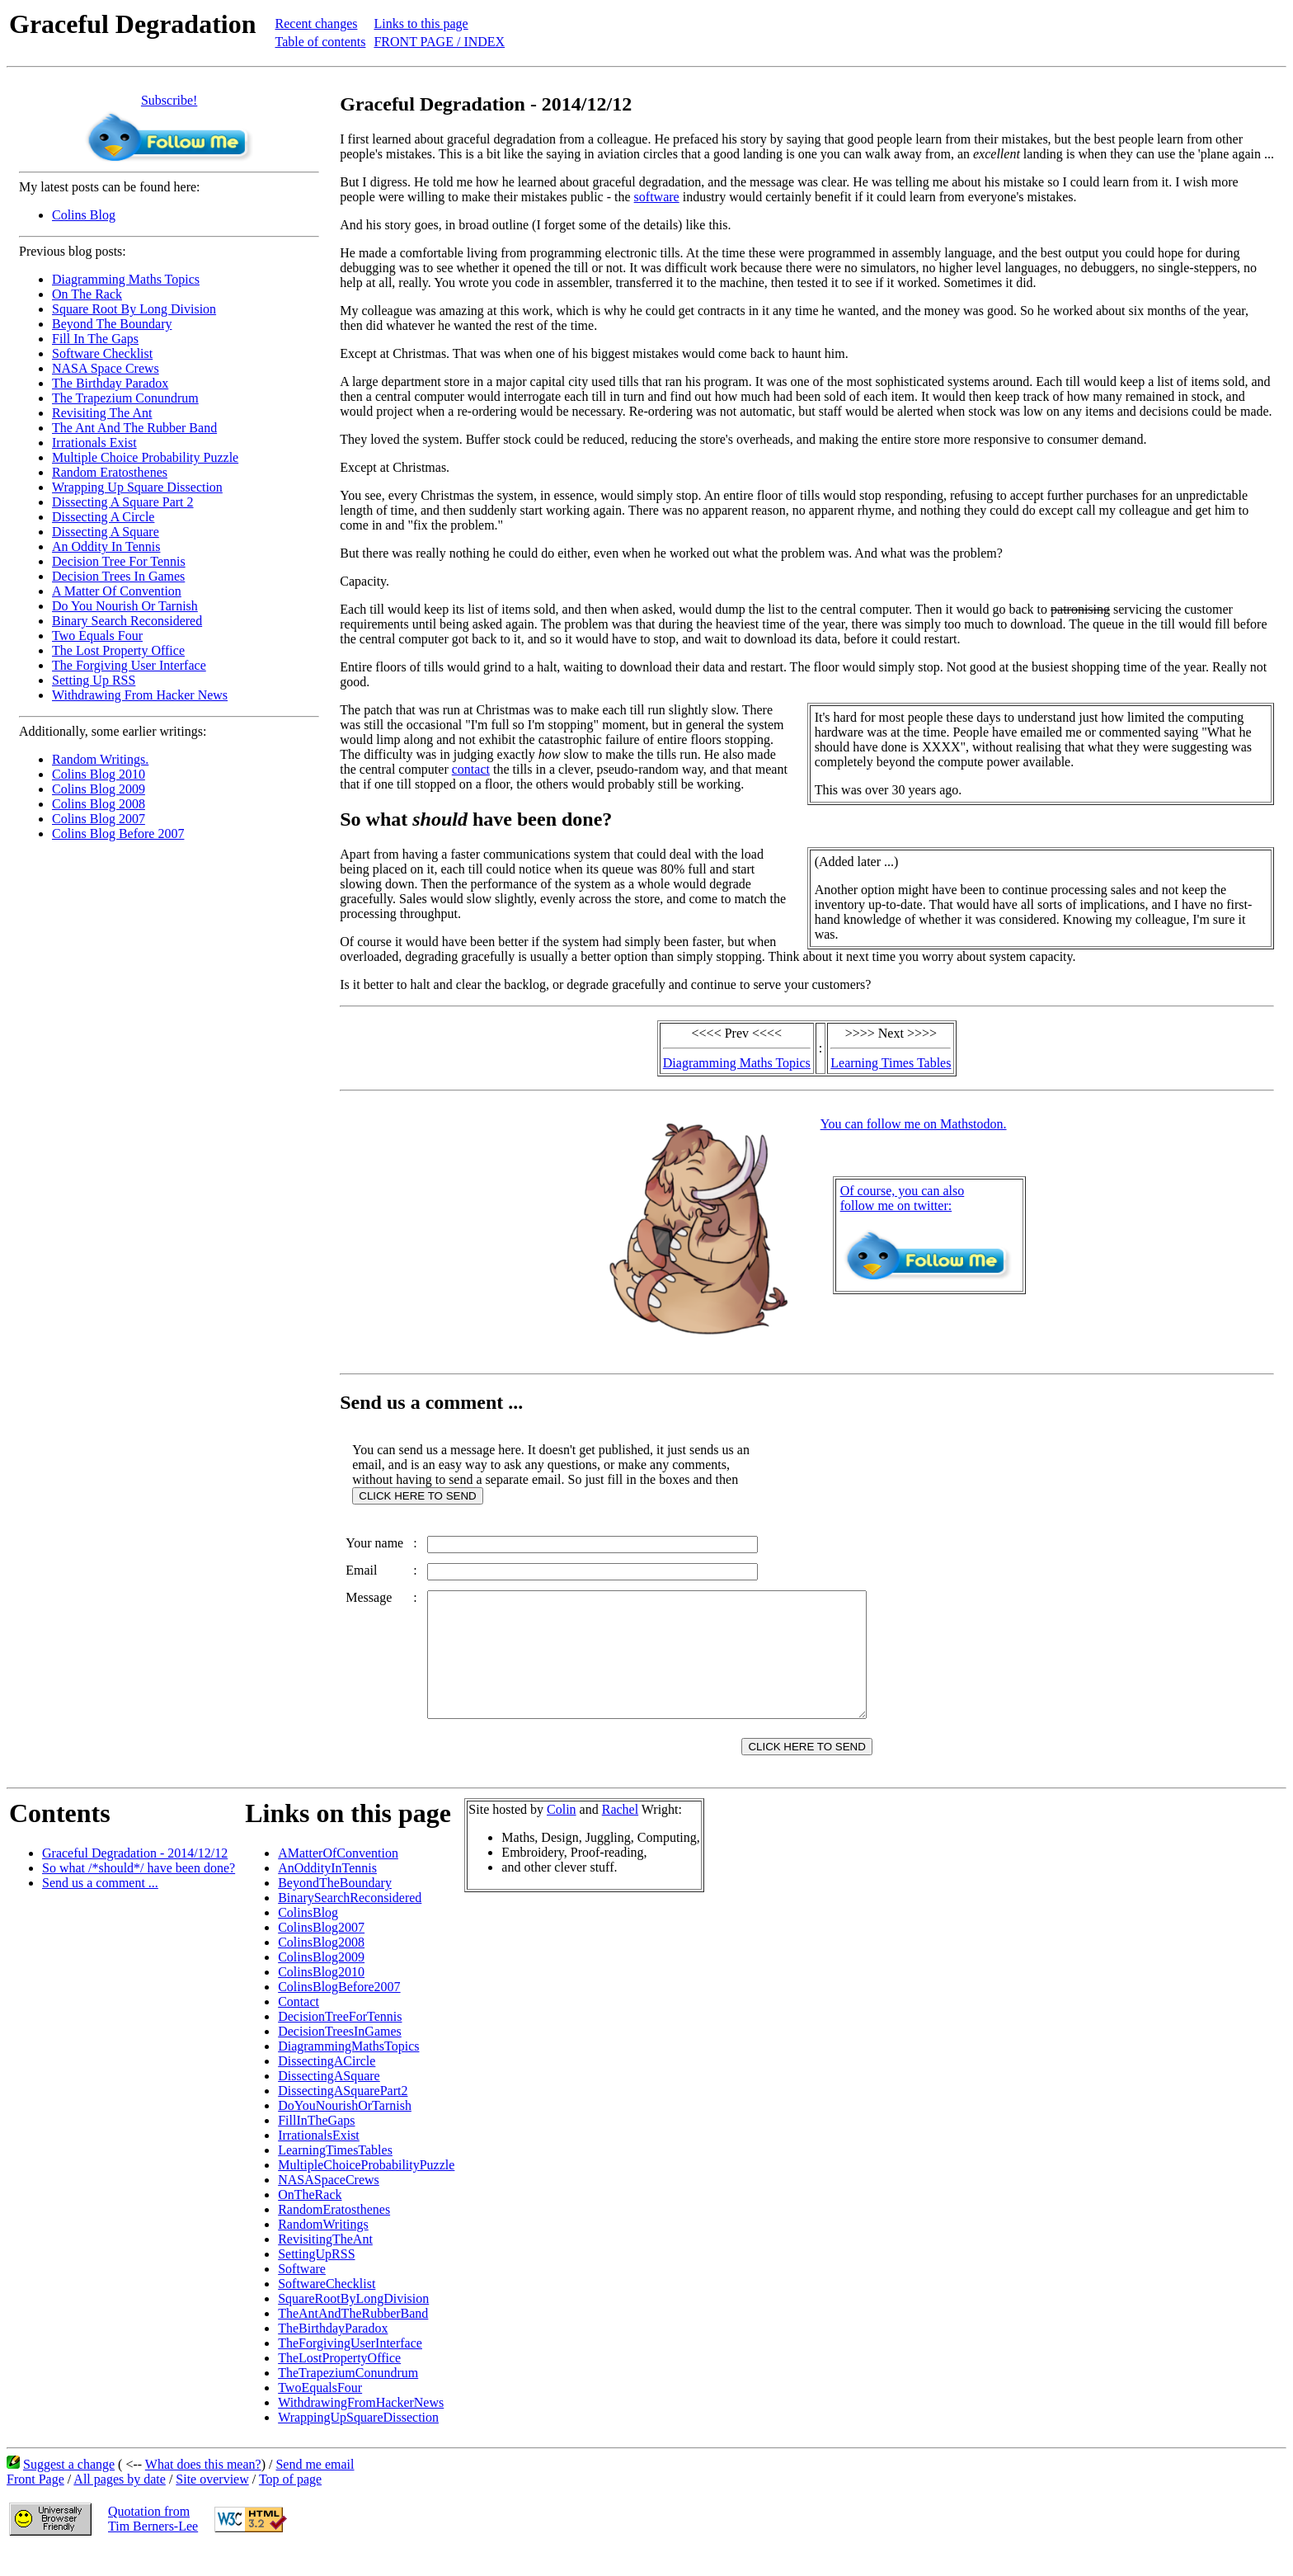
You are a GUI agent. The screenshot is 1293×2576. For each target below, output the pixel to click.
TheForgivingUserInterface (350, 2368)
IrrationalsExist (319, 2160)
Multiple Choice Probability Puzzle (145, 457)
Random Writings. (100, 759)
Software (302, 2293)
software (656, 197)
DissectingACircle (326, 2086)
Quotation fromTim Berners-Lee (153, 2543)
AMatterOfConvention (338, 1878)
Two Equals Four (97, 636)
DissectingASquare (329, 2100)
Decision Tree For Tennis (119, 561)
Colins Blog (83, 215)
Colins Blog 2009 (98, 789)
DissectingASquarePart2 (342, 2115)
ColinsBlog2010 (321, 1997)
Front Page (35, 2504)
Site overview (212, 2504)
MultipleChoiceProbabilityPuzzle (366, 2190)
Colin (561, 1834)
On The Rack (87, 294)
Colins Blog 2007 (98, 819)
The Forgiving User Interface (129, 665)
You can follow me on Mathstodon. (913, 1124)
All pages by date (119, 2504)
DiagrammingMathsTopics (348, 2071)
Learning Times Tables (890, 1063)
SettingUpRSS (316, 2279)
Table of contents (320, 42)
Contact (298, 2026)
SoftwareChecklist (326, 2308)
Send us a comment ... (100, 1907)
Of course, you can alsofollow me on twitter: (902, 1198)
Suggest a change (69, 2489)
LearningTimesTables (335, 2175)
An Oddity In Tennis (106, 546)
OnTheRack (309, 2219)
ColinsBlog (308, 1937)
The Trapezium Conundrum (125, 398)
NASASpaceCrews (328, 2204)
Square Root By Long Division (134, 309)
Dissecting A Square (105, 532)
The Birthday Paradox (110, 383)
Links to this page (421, 23)
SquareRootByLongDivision (353, 2323)
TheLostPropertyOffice (339, 2383)
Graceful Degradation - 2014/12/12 (135, 1878)
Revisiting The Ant (102, 413)
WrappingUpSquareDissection (358, 2442)
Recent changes (316, 23)
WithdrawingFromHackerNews (361, 2427)
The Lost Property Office (118, 650)
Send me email (314, 2489)
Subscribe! (169, 100)
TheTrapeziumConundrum (348, 2397)
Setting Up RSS (93, 680)
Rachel (620, 1834)
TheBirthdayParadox (333, 2353)
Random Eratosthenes (109, 472)
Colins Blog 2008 (98, 804)
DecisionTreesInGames (340, 2056)
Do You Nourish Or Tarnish (125, 606)
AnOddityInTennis (327, 1893)
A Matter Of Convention (116, 591)
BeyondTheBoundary (335, 1907)
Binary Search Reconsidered (127, 621)
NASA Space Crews (105, 368)
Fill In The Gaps (95, 339)
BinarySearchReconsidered (349, 1922)
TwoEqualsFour (320, 2412)
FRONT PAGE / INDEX (439, 42)
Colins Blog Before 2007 (118, 833)
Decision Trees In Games (118, 576)
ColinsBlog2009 (321, 1982)
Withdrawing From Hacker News (140, 695)
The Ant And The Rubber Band (134, 428)
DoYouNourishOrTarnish (344, 2130)
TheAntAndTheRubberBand (353, 2338)
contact (471, 769)
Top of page (290, 2504)
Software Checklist (102, 353)
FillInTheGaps (316, 2145)
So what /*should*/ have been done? (138, 1893)
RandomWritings (323, 2249)
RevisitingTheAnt (325, 2264)
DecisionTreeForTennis (340, 2041)
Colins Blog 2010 (98, 774)
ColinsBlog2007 (321, 1952)
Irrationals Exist (94, 443)
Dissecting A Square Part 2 (123, 502)
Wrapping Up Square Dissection (137, 487)
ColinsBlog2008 (321, 1967)
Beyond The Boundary (112, 324)
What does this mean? (203, 2489)
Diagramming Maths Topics (126, 279)
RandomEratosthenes (334, 2234)
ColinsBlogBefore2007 (339, 2011)
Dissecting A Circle (103, 517)
